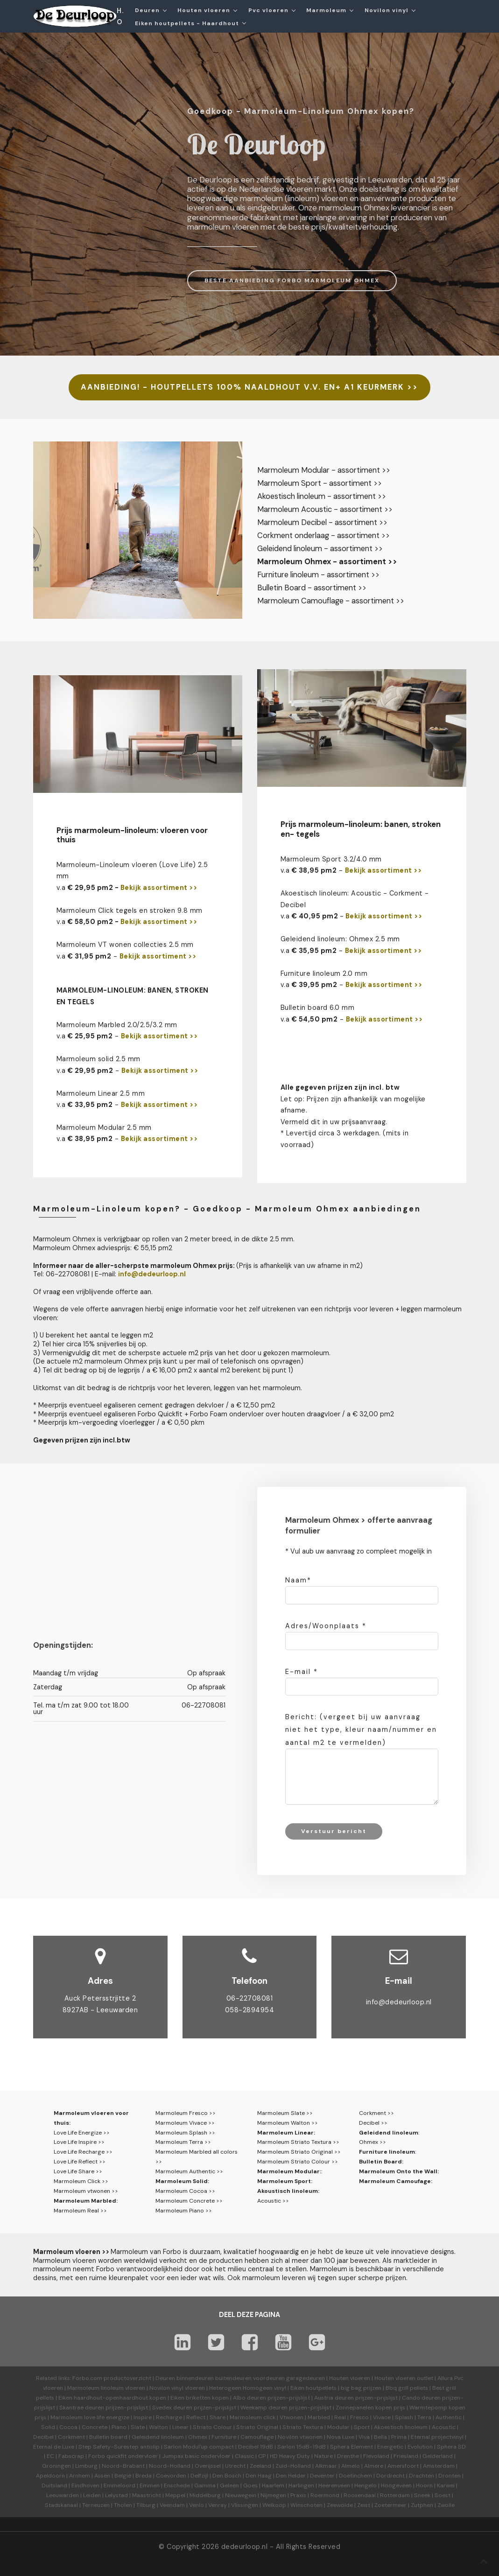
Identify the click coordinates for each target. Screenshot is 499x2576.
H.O (120, 16)
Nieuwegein (240, 2495)
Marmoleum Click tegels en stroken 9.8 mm (129, 910)
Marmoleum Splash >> (185, 2132)
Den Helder (291, 2475)
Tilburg (145, 2505)
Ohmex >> (372, 2142)
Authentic (449, 2417)
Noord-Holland (169, 2466)
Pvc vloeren (268, 10)
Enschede (177, 2485)
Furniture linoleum (387, 2152)
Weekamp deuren (264, 2407)
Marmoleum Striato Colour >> (297, 2161)
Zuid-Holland (293, 2466)
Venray (217, 2505)
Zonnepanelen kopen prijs (370, 2407)
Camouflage (257, 2437)
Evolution (420, 2446)
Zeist (363, 2505)
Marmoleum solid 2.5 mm (98, 1059)
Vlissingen (244, 2505)
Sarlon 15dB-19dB (301, 2446)
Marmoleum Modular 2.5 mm (104, 1127)
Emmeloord (119, 2485)
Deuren (147, 10)
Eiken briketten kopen (199, 2397)
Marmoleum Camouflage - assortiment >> (330, 601)
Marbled (319, 2417)
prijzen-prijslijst (288, 2397)
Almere (373, 2466)
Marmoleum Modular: (289, 2171)
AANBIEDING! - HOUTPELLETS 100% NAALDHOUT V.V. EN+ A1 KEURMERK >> (249, 387)
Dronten (449, 2475)
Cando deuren (421, 2397)
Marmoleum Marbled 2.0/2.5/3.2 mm (116, 1025)
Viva (364, 2437)
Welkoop (274, 2505)
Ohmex (197, 2437)
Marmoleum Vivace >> (185, 2123)
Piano (119, 2427)
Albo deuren (249, 2397)
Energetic (389, 2446)
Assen (102, 2475)
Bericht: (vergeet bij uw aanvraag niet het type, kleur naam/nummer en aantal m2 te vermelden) (361, 1729)
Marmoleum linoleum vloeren (106, 2388)
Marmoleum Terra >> (183, 2142)
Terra (424, 2417)
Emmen (150, 2485)
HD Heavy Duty (290, 2456)
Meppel (175, 2495)
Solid (48, 2427)
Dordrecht (390, 2475)
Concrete (94, 2427)
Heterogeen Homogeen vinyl (247, 2388)
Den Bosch (226, 2475)
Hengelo (365, 2485)
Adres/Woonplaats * (325, 1626)
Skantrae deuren (81, 2407)
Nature (323, 2456)
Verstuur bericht (333, 1831)
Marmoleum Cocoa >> (185, 2191)
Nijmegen (273, 2495)
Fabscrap (71, 2456)
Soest (442, 2495)
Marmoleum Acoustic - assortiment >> (325, 509)
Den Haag (259, 2475)
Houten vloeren (203, 10)
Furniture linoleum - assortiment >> (318, 575)
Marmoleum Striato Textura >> (298, 2142)
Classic (244, 2456)
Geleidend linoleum (388, 2132)
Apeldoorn (50, 2475)
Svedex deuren (172, 2407)
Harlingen (301, 2485)
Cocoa (68, 2427)
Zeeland (260, 2466)
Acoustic (444, 2427)
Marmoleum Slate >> (285, 2113)
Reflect (195, 2417)
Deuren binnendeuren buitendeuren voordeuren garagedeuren (240, 2378)
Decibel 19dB (255, 2446)
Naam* (298, 1580)
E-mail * (301, 1671)
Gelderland (437, 2456)
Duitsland (54, 2485)
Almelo (350, 2466)
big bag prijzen (361, 2388)
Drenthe (348, 2456)
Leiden (92, 2495)
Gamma (205, 2485)
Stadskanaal (61, 2505)
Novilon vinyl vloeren (177, 2388)
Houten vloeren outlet (403, 2378)
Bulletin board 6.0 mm (318, 1007)
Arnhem (79, 2475)
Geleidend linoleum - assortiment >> (320, 548)
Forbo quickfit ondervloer (123, 2456)
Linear (180, 2427)
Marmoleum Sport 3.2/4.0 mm (331, 859)
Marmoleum (326, 10)
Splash (404, 2417)
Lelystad (116, 2495)
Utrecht (235, 2466)
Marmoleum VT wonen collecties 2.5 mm (125, 944)
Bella (380, 2437)
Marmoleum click (252, 2417)
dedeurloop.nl (244, 2546)
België (122, 2475)
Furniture (223, 2437)
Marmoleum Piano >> (183, 2210)
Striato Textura (302, 2427)
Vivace (382, 2417)
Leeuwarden (62, 2495)
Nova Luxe (340, 2437)
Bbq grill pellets (407, 2388)
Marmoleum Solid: (182, 2181)
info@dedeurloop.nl (399, 2002)
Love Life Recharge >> (83, 2152)
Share (217, 2417)
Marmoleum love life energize (89, 2417)
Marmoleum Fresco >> (185, 2113)
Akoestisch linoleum (401, 2427)
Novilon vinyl (386, 10)
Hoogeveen (396, 2485)
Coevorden (171, 2475)
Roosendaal (360, 2495)
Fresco (359, 2417)
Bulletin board (108, 2437)
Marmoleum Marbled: (86, 2201)
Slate (138, 2427)
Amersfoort (403, 2466)
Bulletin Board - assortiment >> (311, 588)
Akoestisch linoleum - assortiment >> (321, 496)
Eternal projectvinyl (437, 2437)
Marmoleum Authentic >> (189, 2171)
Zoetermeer (390, 2505)
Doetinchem (355, 2475)
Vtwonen (291, 2417)
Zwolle (446, 2505)
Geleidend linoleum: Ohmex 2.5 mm (340, 939)
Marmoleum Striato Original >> (299, 2152)
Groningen (56, 2466)
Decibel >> (373, 2123)
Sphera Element (351, 2446)
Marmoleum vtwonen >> (86, 2191)
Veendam (172, 2505)
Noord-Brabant (123, 2466)
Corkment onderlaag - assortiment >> (323, 535)
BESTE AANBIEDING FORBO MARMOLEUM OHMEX (292, 280)
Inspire (143, 2417)
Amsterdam (439, 2466)
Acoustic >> (273, 2201)
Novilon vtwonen (300, 2437)
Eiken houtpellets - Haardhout (187, 23)
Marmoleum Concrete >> (189, 2201)
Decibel (43, 2437)
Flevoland (376, 2456)
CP (262, 2456)
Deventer (322, 2475)
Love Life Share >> (78, 2171)
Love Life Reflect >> (79, 2161)
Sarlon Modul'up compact (199, 2446)
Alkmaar (326, 2466)
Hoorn (424, 2485)
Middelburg (205, 2495)
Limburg (86, 2466)
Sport (362, 2427)
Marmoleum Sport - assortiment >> (319, 483)
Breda (143, 2475)
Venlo (196, 2505)
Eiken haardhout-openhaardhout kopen (112, 2397)
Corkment (71, 2437)
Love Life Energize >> (82, 2132)
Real (340, 2417)
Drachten (421, 2475)
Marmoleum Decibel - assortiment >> (322, 522)
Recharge (169, 2417)
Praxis (298, 2495)
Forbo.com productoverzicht (111, 2378)
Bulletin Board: (381, 2161)
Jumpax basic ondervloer (196, 2456)
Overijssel (208, 2466)
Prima (399, 2437)
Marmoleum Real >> (80, 2210)
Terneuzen (96, 2505)
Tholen (123, 2505)
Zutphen (422, 2505)
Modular (338, 2427)
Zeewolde (340, 2505)
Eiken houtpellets (313, 2388)
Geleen (229, 2485)
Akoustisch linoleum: (288, 2191)
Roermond (324, 2495)
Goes (250, 2485)
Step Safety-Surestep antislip (119, 2446)
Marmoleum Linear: (286, 2132)
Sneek (422, 2495)
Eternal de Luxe (53, 2446)
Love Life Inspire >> (79, 2142)
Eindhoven (85, 2485)
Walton (158, 2427)
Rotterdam (395, 2495)
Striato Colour (212, 2427)
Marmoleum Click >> (81, 2181)
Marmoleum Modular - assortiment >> (323, 470)
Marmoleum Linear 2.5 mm (100, 1093)
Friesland (406, 2456)
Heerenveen (334, 2485)
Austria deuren (334, 2397)
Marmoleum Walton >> (287, 2123)
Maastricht (146, 2495)
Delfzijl (199, 2475)
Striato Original (257, 2427)
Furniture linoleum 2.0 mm (324, 973)
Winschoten (306, 2505)
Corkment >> (376, 2113)
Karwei (446, 2485)
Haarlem (273, 2485)
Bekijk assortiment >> (158, 887)
